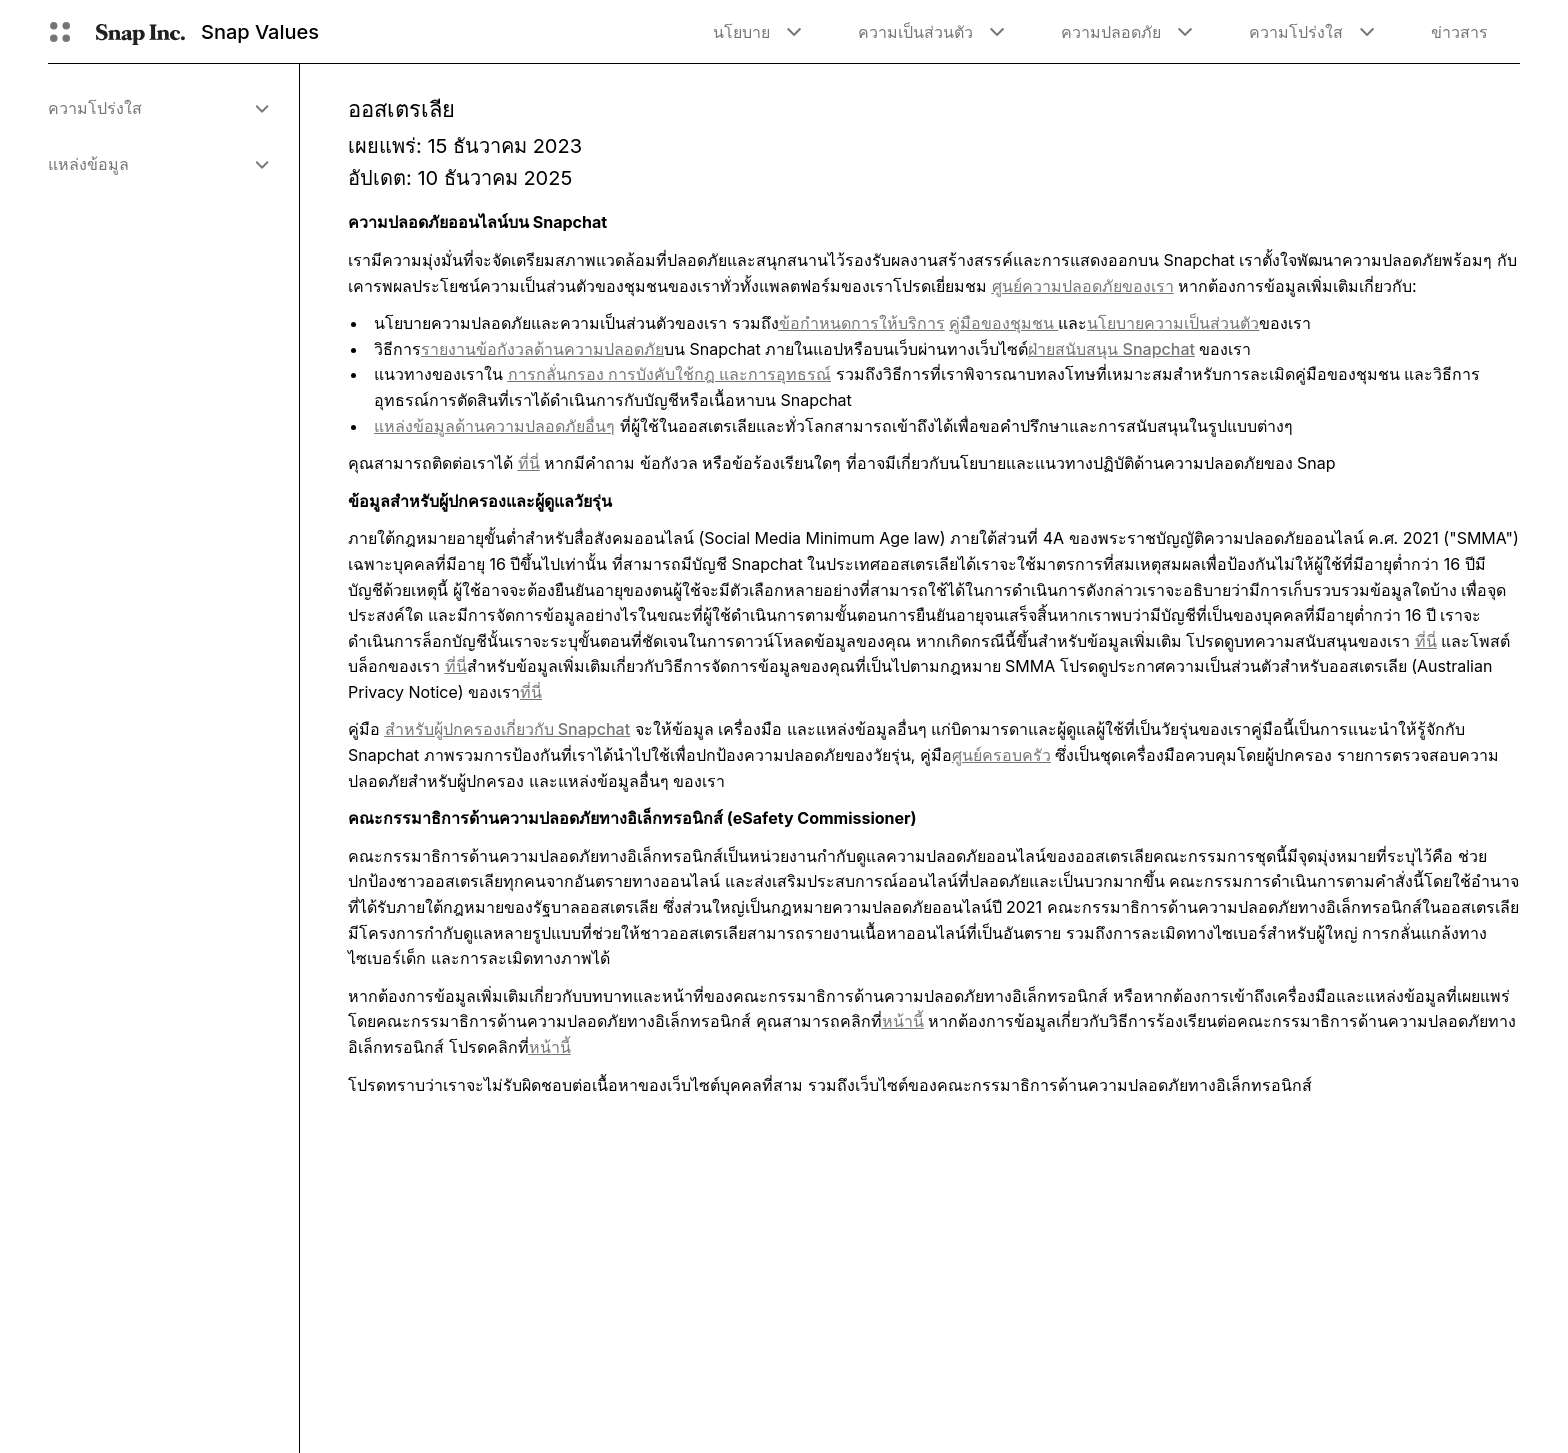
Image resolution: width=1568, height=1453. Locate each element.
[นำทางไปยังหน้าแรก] (140, 32)
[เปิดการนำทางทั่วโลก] (60, 32)
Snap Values (260, 32)
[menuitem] (157, 108)
